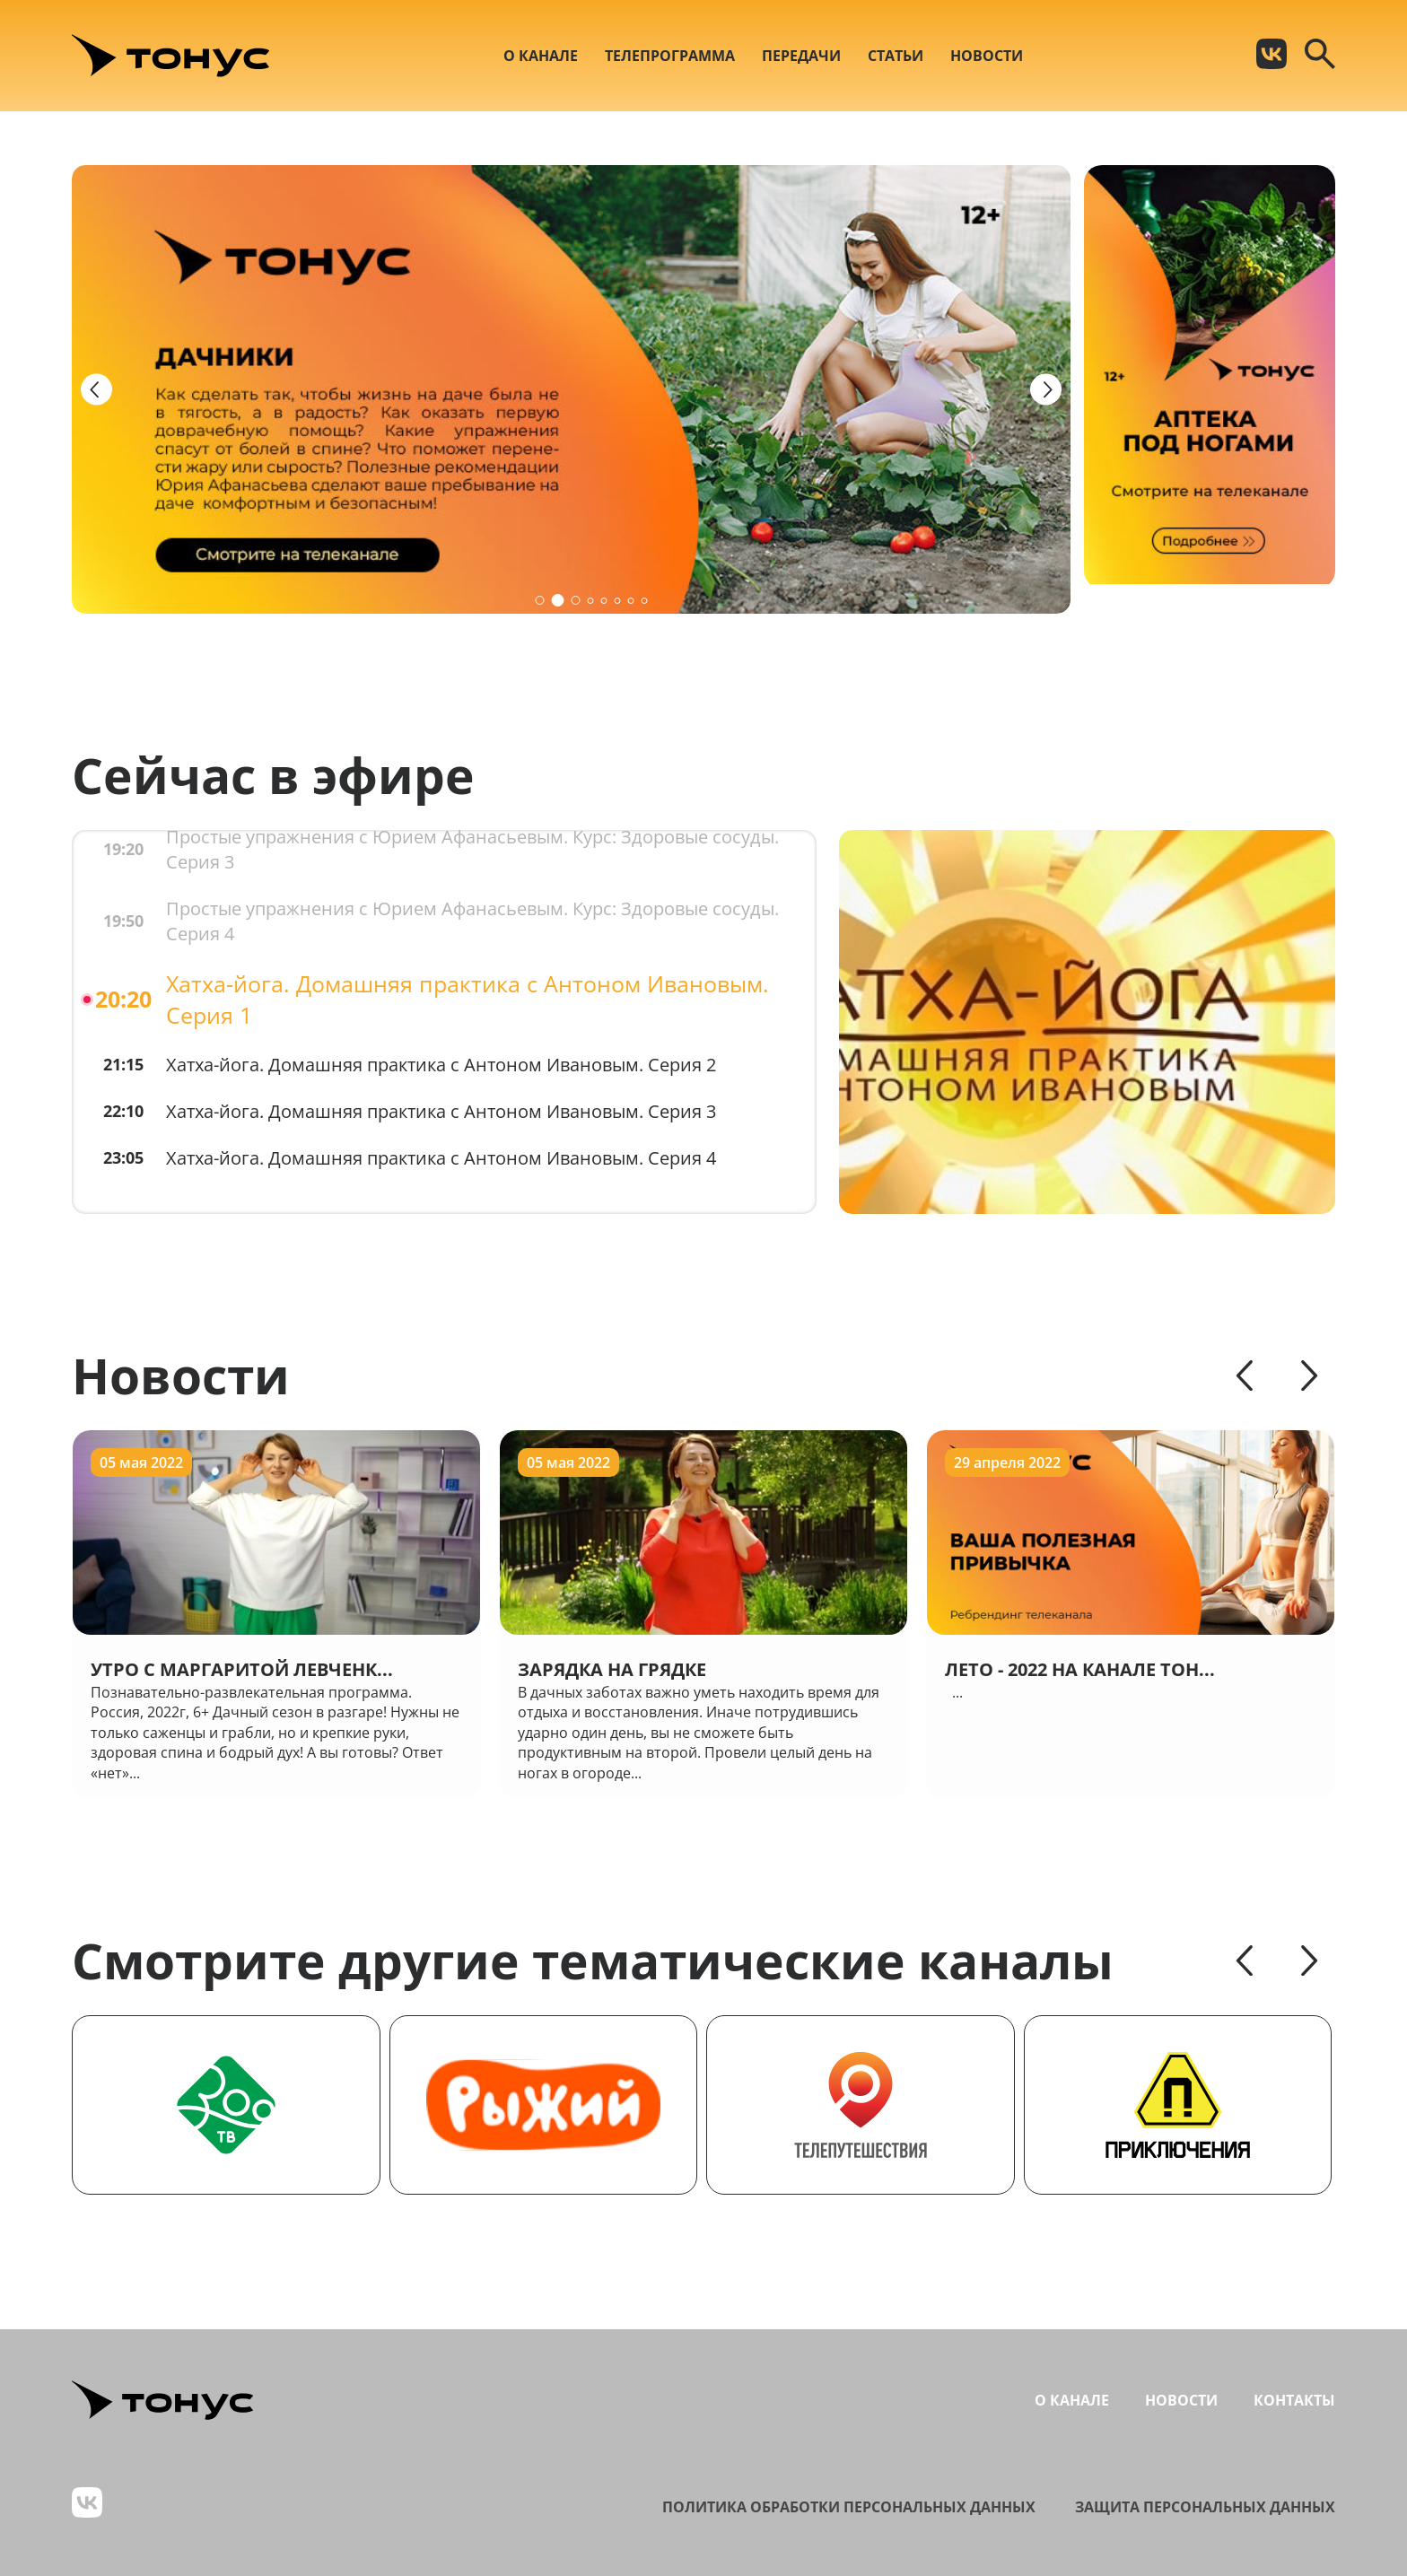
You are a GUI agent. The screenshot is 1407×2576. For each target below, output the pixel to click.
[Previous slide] (96, 390)
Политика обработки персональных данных (849, 2507)
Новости (986, 55)
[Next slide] (1046, 390)
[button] (539, 600)
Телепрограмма (670, 55)
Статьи (895, 55)
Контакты (1294, 2400)
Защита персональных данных (1205, 2507)
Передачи (801, 55)
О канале (540, 55)
